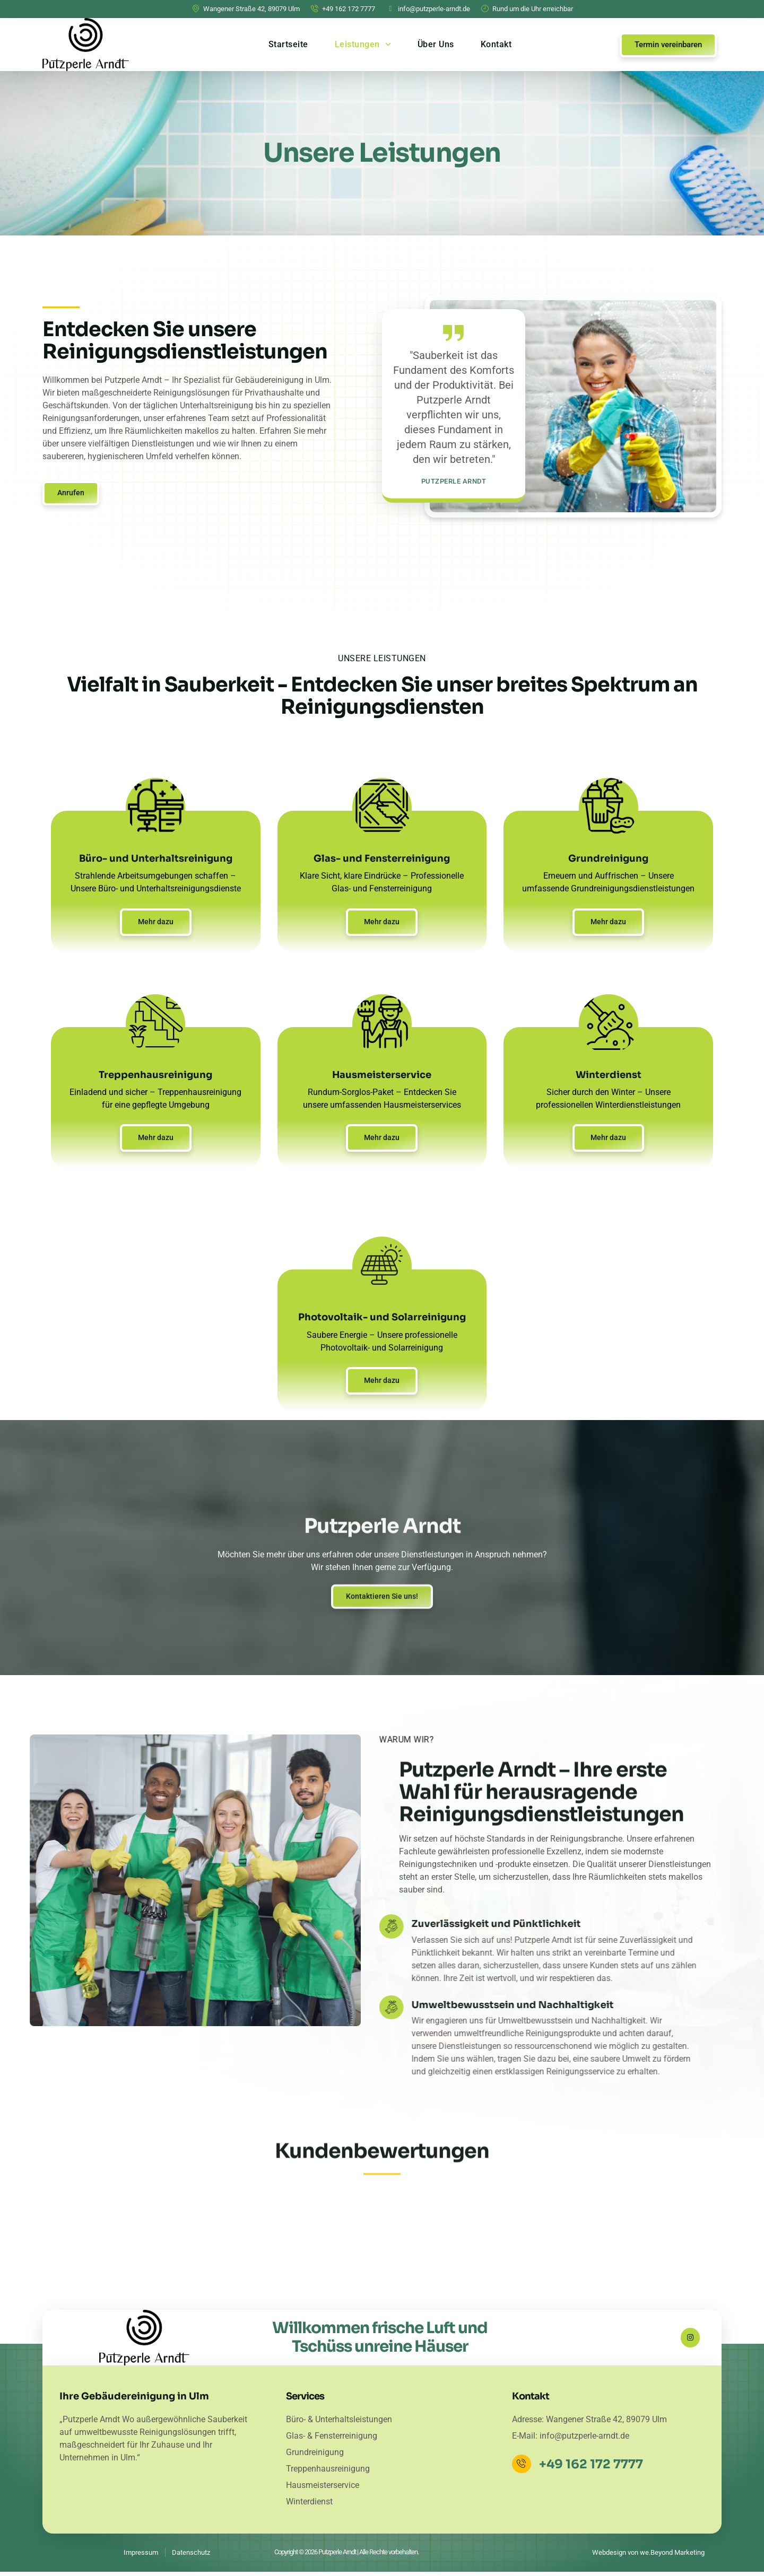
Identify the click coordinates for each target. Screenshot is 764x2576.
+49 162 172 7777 (593, 2468)
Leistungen (363, 44)
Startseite (288, 44)
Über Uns (436, 44)
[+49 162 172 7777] (522, 2468)
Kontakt (496, 44)
